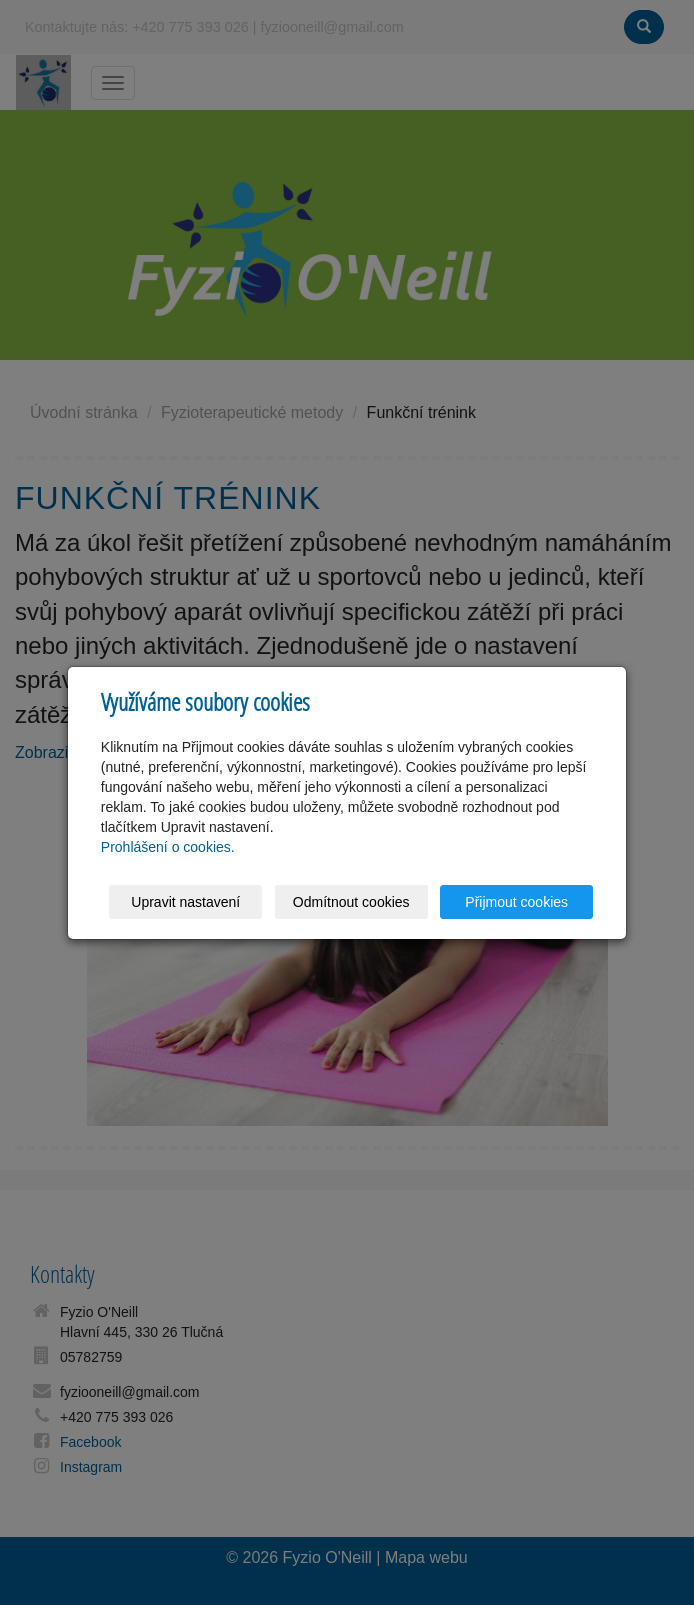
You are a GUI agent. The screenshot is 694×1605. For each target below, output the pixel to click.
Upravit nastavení (185, 902)
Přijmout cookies (516, 902)
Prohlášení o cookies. (168, 847)
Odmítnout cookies (351, 902)
